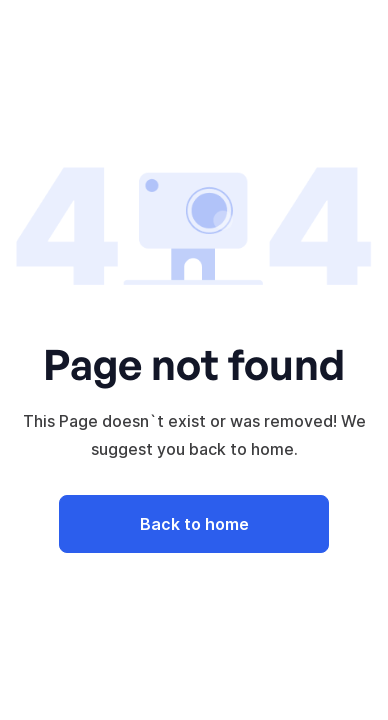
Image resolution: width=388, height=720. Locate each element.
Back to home (194, 524)
